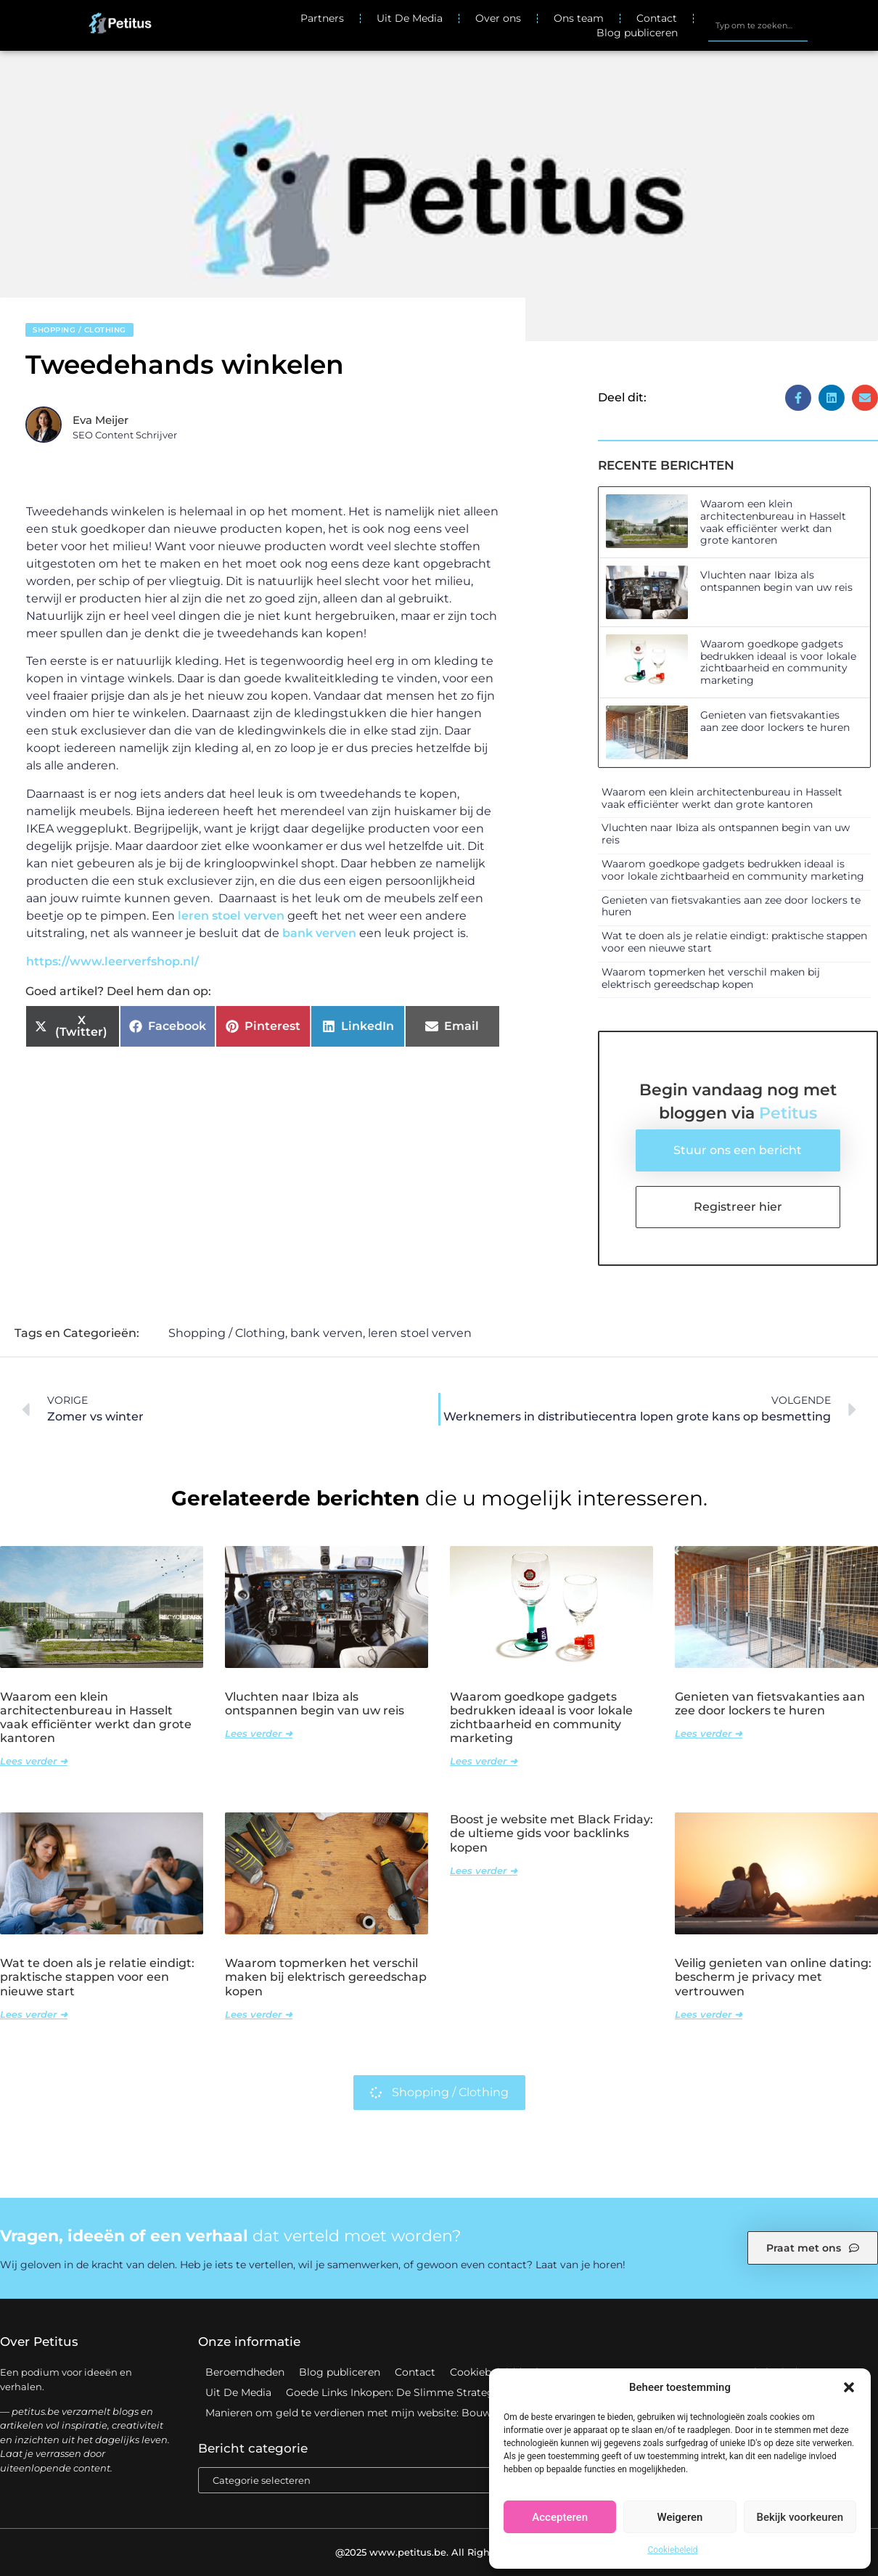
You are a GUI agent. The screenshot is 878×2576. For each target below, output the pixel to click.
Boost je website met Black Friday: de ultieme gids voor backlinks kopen (551, 1833)
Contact (656, 18)
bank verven (319, 933)
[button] (849, 2387)
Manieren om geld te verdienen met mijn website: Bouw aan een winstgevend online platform (444, 2412)
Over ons (498, 18)
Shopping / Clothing (79, 330)
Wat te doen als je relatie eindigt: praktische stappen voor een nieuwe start (734, 941)
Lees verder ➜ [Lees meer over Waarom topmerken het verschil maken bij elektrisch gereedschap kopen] (258, 2014)
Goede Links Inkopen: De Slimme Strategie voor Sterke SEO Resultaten (466, 2392)
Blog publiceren (637, 32)
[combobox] (758, 25)
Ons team (579, 18)
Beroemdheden (244, 2372)
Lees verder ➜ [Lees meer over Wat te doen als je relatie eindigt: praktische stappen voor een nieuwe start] (33, 2014)
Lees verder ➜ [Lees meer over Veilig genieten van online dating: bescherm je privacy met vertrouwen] (708, 2014)
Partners (322, 18)
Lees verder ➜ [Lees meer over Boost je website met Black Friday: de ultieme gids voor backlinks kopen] (483, 1870)
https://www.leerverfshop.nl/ (112, 961)
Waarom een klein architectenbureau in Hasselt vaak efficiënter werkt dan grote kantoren (773, 522)
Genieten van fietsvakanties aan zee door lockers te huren (775, 721)
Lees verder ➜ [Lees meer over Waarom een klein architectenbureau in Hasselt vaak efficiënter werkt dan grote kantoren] (33, 1761)
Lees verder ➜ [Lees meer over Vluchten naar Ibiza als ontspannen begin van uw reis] (258, 1733)
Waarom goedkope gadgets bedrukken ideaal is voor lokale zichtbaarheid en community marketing (778, 662)
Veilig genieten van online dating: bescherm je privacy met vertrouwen (773, 1977)
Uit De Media (410, 18)
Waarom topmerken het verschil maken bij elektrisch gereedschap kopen (711, 978)
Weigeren (680, 2517)
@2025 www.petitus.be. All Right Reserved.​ (439, 2552)
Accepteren (560, 2517)
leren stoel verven (231, 916)
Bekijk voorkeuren (799, 2517)
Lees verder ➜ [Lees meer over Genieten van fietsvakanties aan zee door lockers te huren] (708, 1733)
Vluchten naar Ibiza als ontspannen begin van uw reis (776, 581)
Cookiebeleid (673, 2550)
